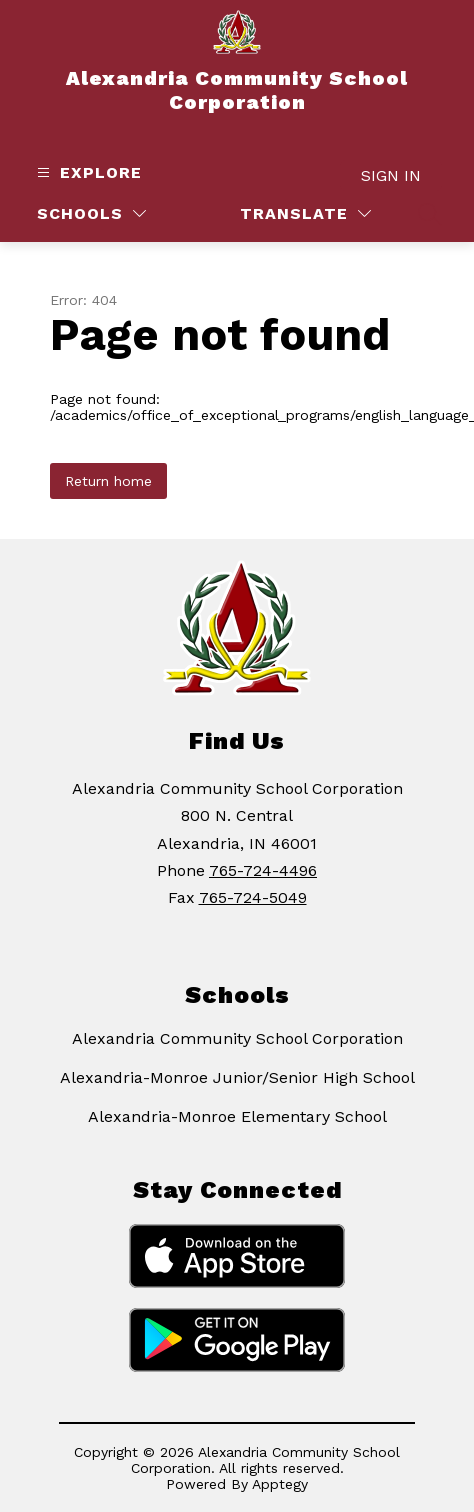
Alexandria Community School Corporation (237, 1038)
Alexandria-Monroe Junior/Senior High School (237, 1077)
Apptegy (280, 1484)
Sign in (391, 175)
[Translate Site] (305, 213)
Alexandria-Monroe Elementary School (237, 1116)
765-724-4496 (263, 870)
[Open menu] (87, 172)
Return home (108, 481)
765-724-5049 (253, 897)
